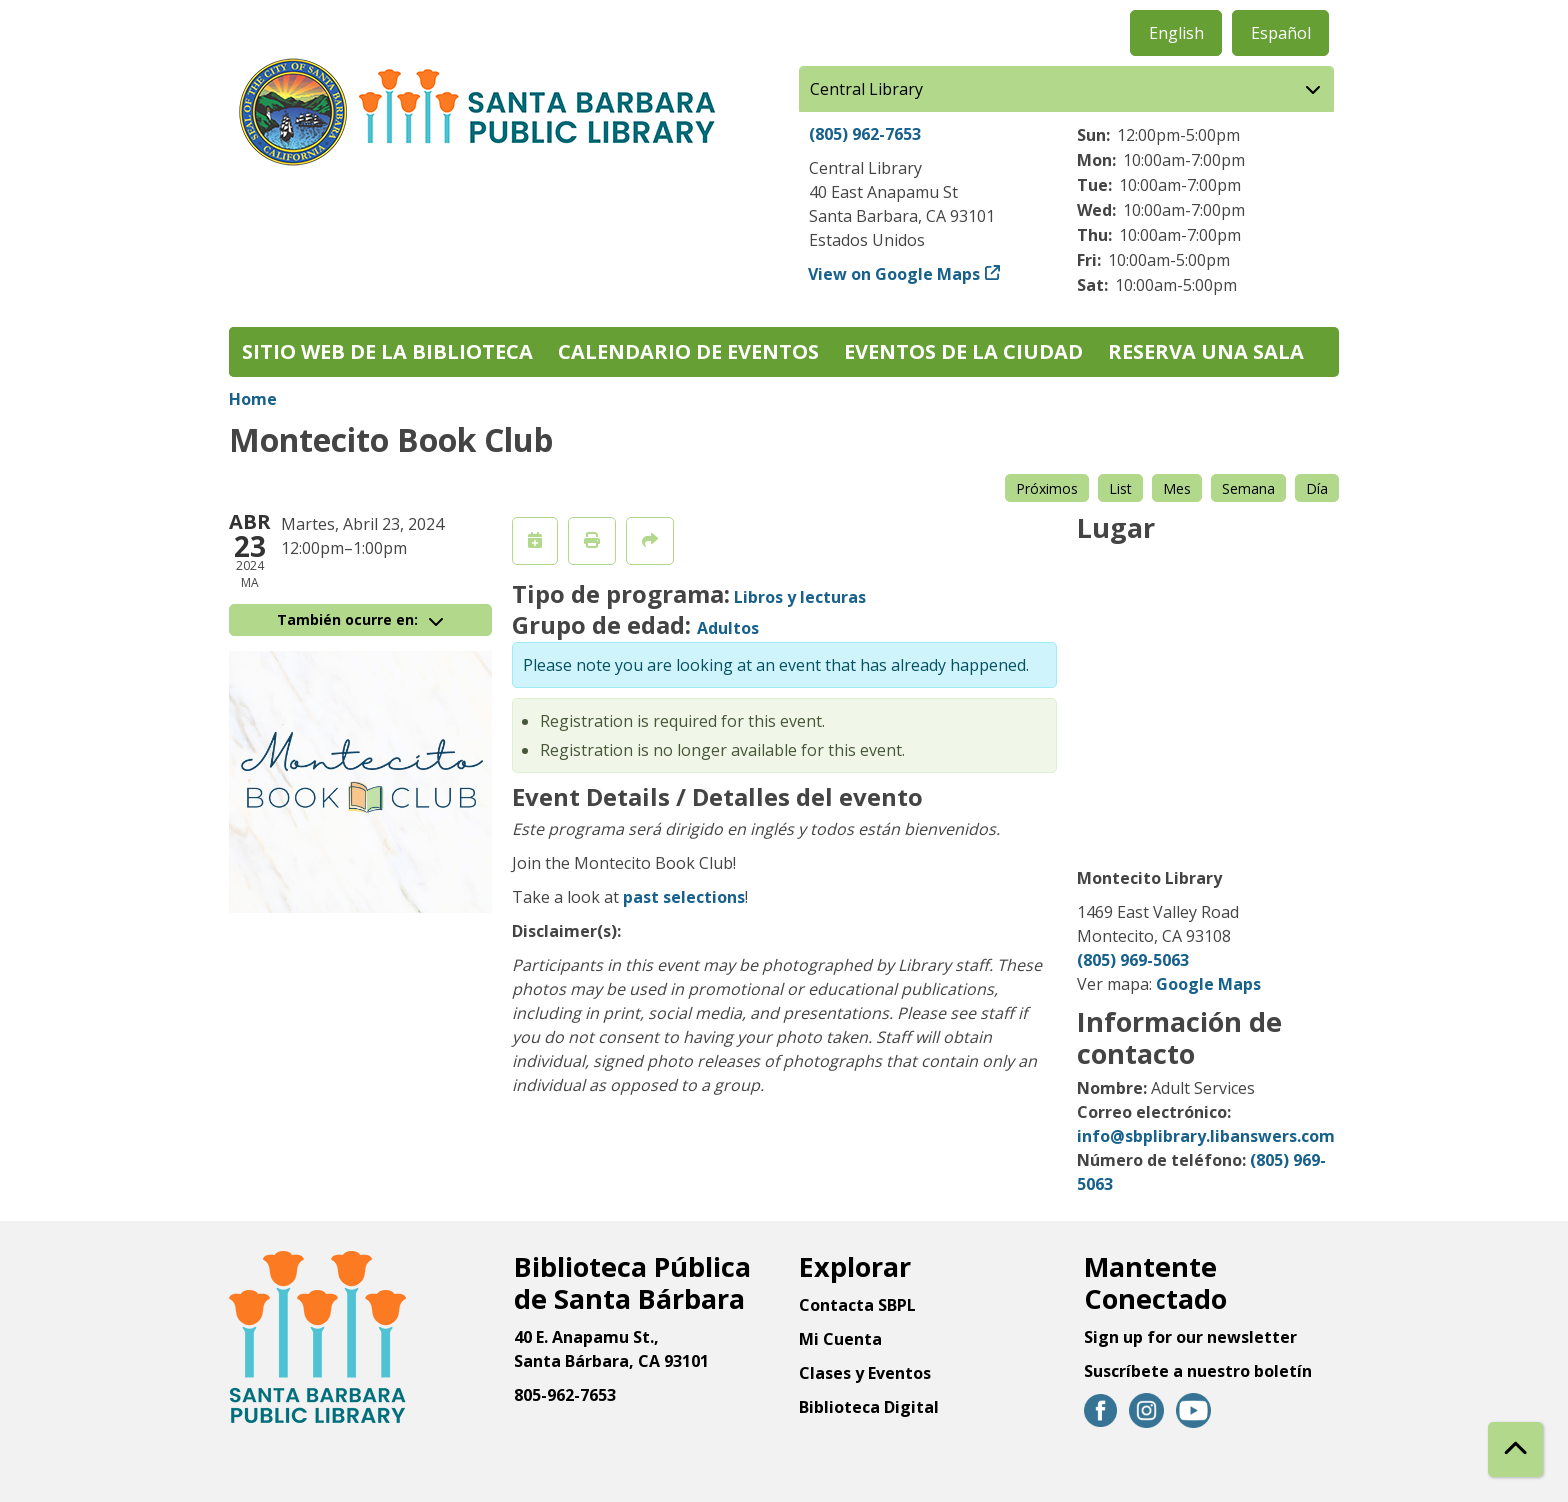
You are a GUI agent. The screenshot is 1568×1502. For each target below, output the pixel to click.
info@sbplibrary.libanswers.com (1206, 1136)
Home (253, 399)
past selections (684, 897)
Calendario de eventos (688, 351)
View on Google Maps (894, 274)
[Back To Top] (1515, 1449)
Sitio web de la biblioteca (387, 351)
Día (1317, 488)
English (1176, 33)
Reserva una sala (1206, 351)
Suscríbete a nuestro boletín (1198, 1371)
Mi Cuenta (840, 1339)
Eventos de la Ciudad (963, 351)
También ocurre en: (360, 619)
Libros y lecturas (800, 597)
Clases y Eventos (865, 1373)
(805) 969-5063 (1133, 960)
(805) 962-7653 (865, 134)
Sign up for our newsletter (1190, 1337)
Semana (1248, 488)
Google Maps (1208, 984)
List (1120, 488)
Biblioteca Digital (869, 1407)
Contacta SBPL (857, 1305)
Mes (1177, 488)
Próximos (1047, 488)
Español (1281, 33)
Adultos (728, 628)
